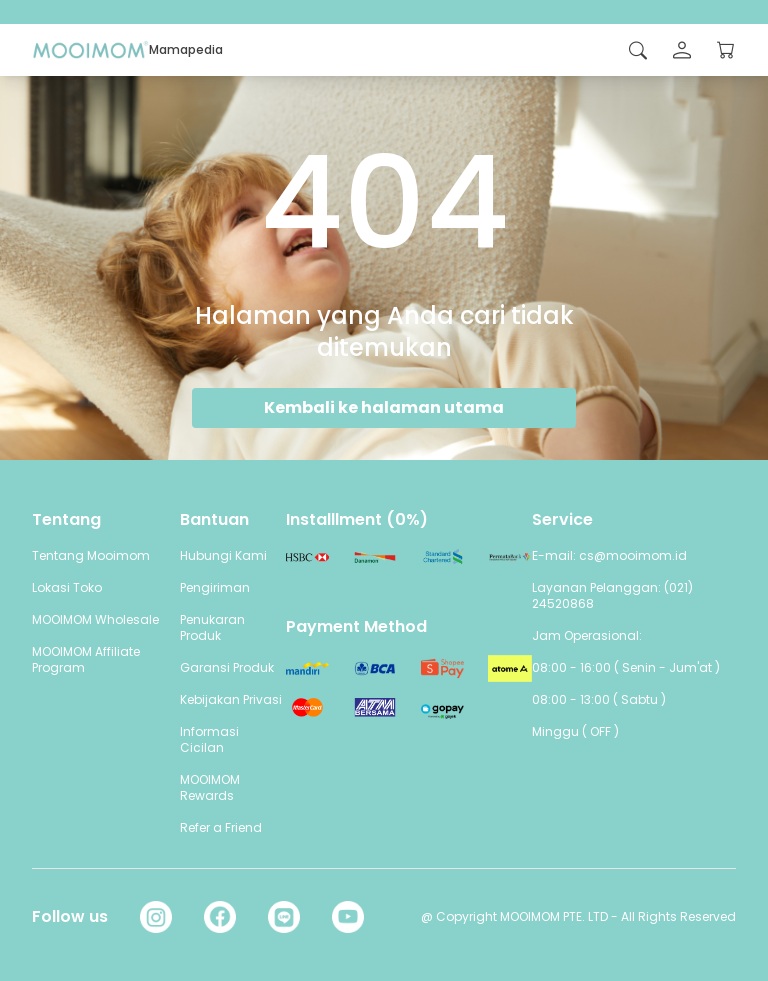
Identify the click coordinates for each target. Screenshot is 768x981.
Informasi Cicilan (209, 739)
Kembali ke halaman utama (384, 407)
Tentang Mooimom (91, 555)
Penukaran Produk (212, 627)
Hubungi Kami (223, 555)
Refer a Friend (221, 827)
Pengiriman (215, 587)
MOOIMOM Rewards (210, 787)
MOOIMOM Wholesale (95, 619)
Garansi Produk (227, 667)
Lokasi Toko (67, 587)
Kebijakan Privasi (231, 699)
